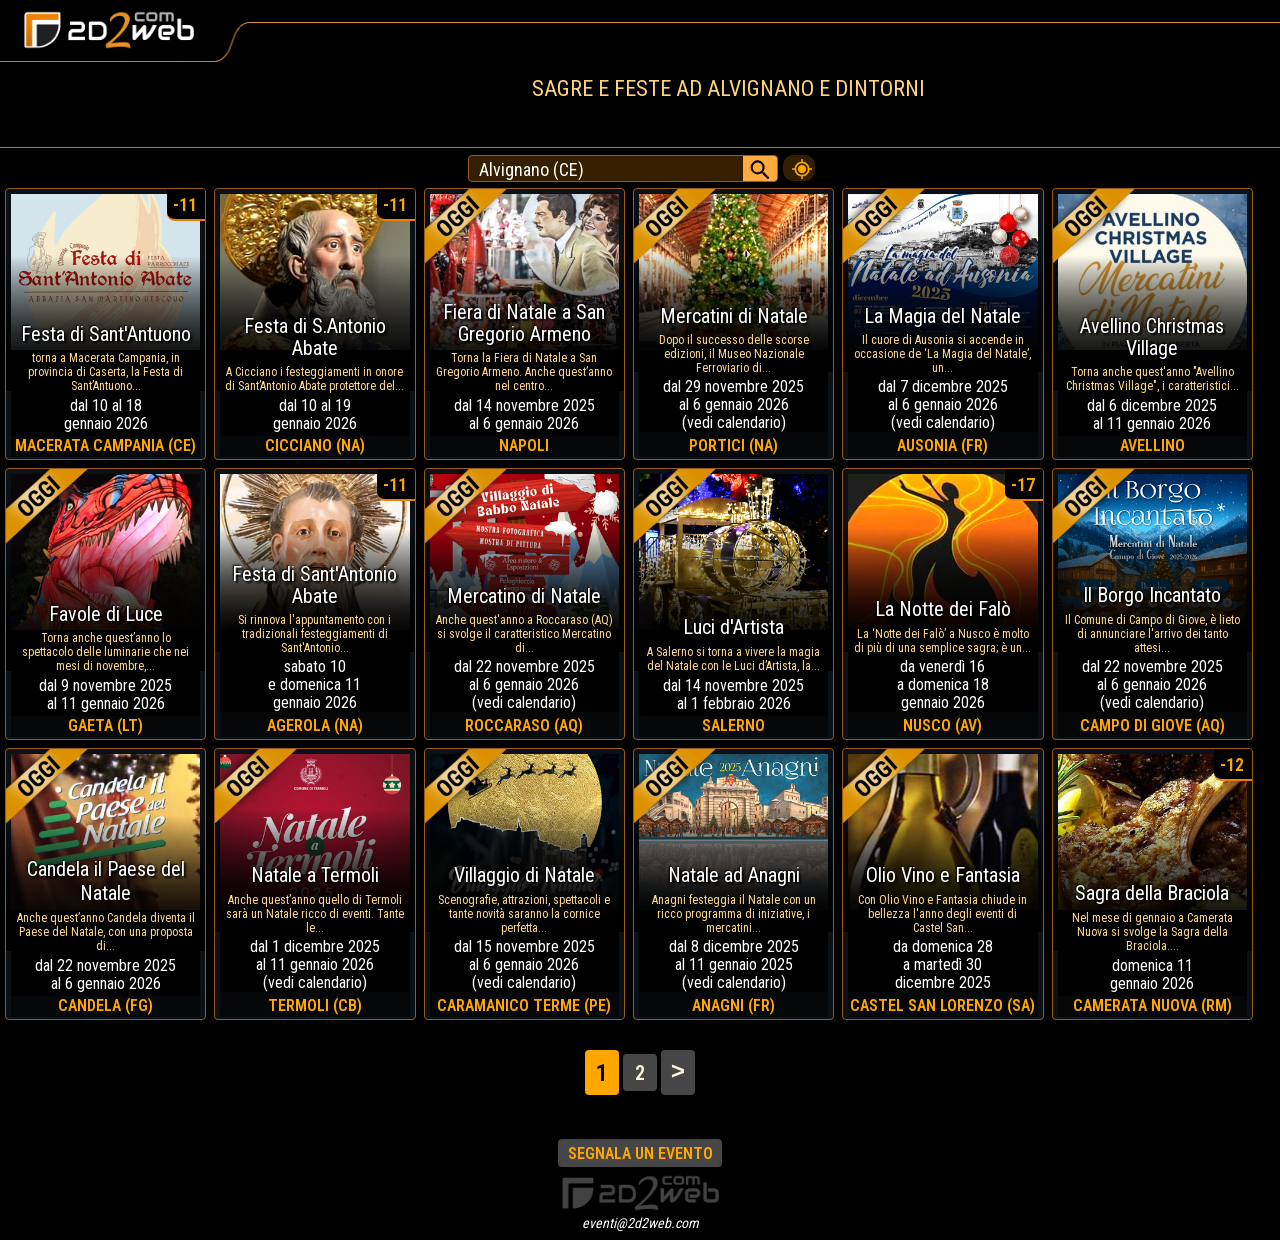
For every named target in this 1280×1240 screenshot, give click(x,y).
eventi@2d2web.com (640, 1223)
